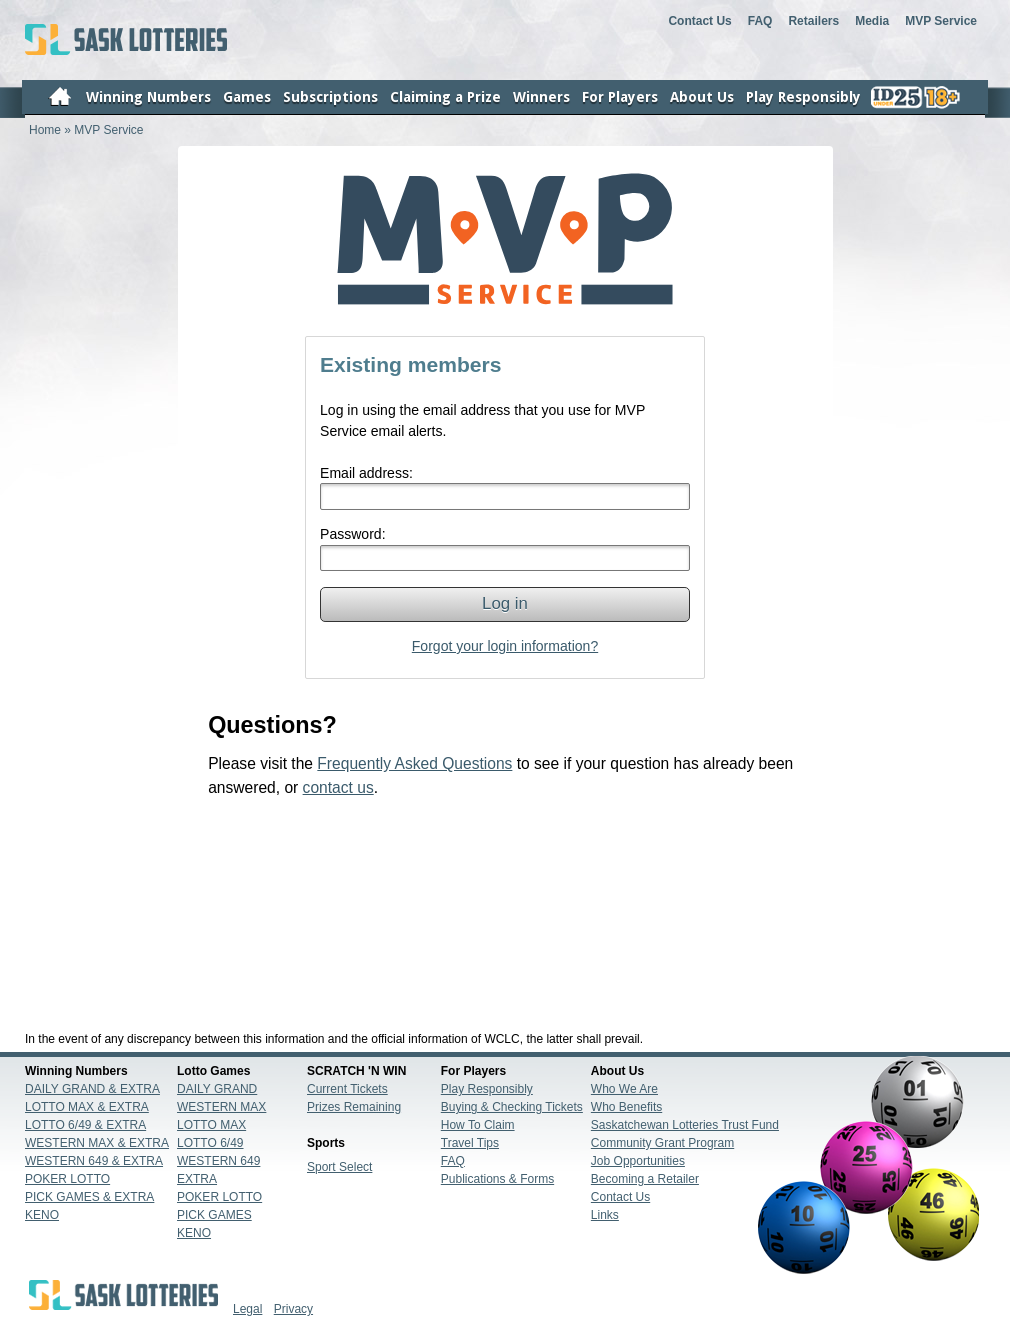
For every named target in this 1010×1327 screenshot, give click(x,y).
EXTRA (197, 1179)
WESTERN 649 (218, 1161)
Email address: (366, 473)
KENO (42, 1215)
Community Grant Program (662, 1143)
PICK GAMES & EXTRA (89, 1197)
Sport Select (339, 1167)
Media (872, 21)
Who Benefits (626, 1107)
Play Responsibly (487, 1089)
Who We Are (624, 1089)
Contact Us (699, 21)
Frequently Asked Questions (414, 763)
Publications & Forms (497, 1179)
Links (605, 1215)
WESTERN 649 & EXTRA (94, 1161)
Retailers (813, 21)
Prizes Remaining (354, 1107)
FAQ (760, 21)
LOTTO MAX (211, 1125)
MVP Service (941, 21)
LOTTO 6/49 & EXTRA (85, 1125)
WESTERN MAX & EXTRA (97, 1143)
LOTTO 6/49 (210, 1143)
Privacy (293, 1309)
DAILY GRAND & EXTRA (92, 1089)
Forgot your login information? (505, 646)
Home (45, 130)
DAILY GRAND (217, 1089)
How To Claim (478, 1125)
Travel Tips (470, 1143)
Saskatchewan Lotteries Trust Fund (685, 1125)
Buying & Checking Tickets (512, 1107)
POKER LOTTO (67, 1179)
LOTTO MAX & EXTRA (87, 1107)
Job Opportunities (638, 1161)
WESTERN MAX (221, 1107)
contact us (338, 787)
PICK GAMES (214, 1215)
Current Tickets (347, 1089)
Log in (505, 603)
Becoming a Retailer (645, 1179)
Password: (353, 534)
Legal (247, 1309)
